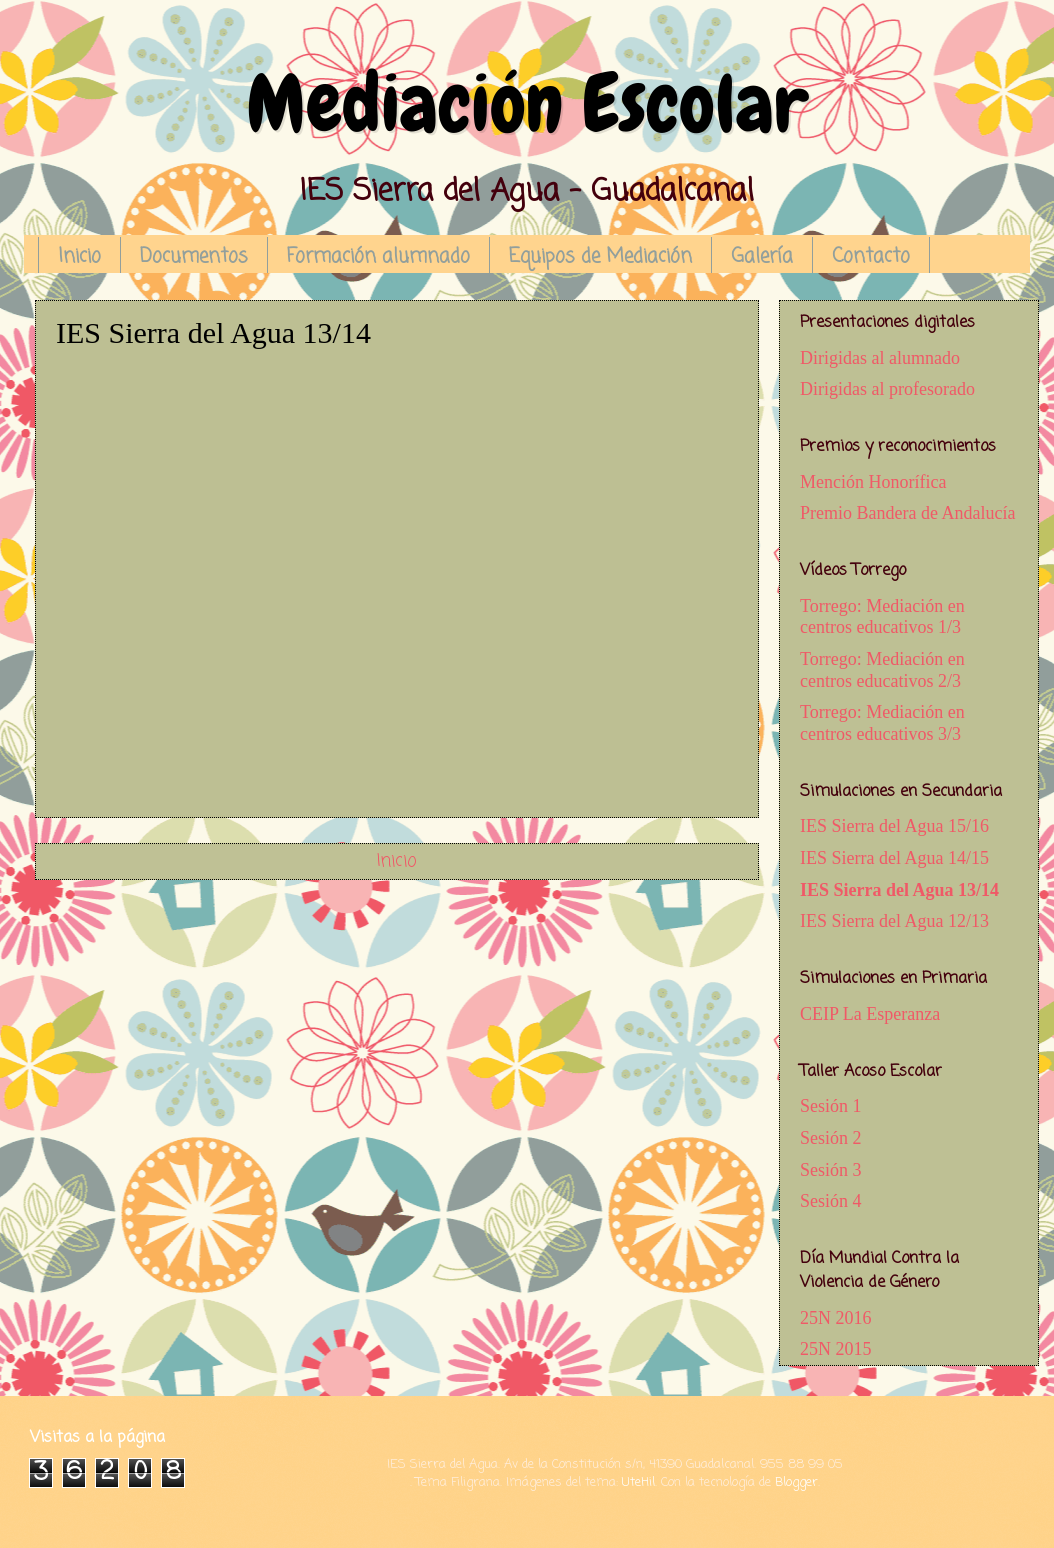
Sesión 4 (831, 1201)
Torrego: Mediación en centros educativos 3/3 (882, 723)
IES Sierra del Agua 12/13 (894, 921)
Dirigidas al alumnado (880, 358)
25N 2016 (836, 1318)
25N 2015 (836, 1349)
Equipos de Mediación (600, 256)
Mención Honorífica (873, 482)
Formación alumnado (378, 256)
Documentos (194, 256)
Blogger (796, 1482)
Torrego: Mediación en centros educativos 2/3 (882, 670)
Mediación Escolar (527, 104)
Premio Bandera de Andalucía (907, 513)
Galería (762, 256)
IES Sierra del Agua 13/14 (899, 890)
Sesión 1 (831, 1106)
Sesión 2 (831, 1138)
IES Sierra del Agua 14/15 (894, 858)
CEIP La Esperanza (870, 1014)
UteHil (638, 1482)
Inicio (79, 256)
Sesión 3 (831, 1170)
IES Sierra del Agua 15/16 (894, 826)
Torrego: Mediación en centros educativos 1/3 (882, 617)
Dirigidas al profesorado (887, 389)
